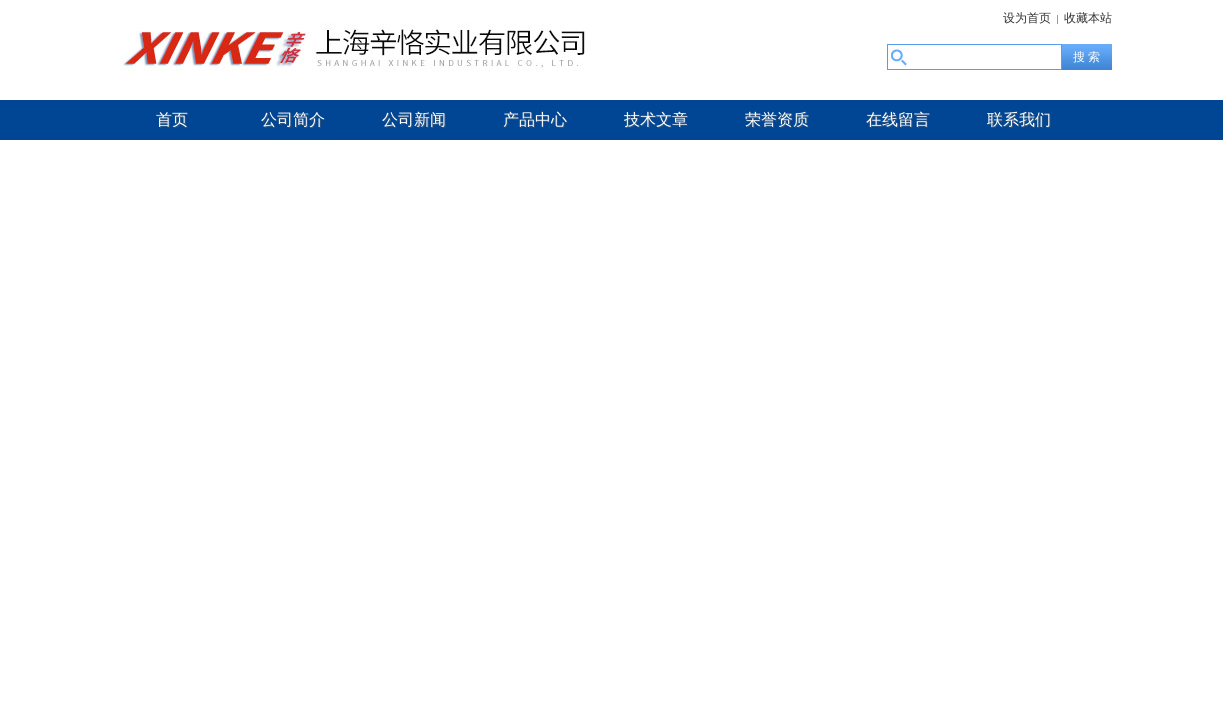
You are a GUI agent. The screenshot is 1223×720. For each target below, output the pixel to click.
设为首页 (1027, 18)
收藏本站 (1088, 18)
